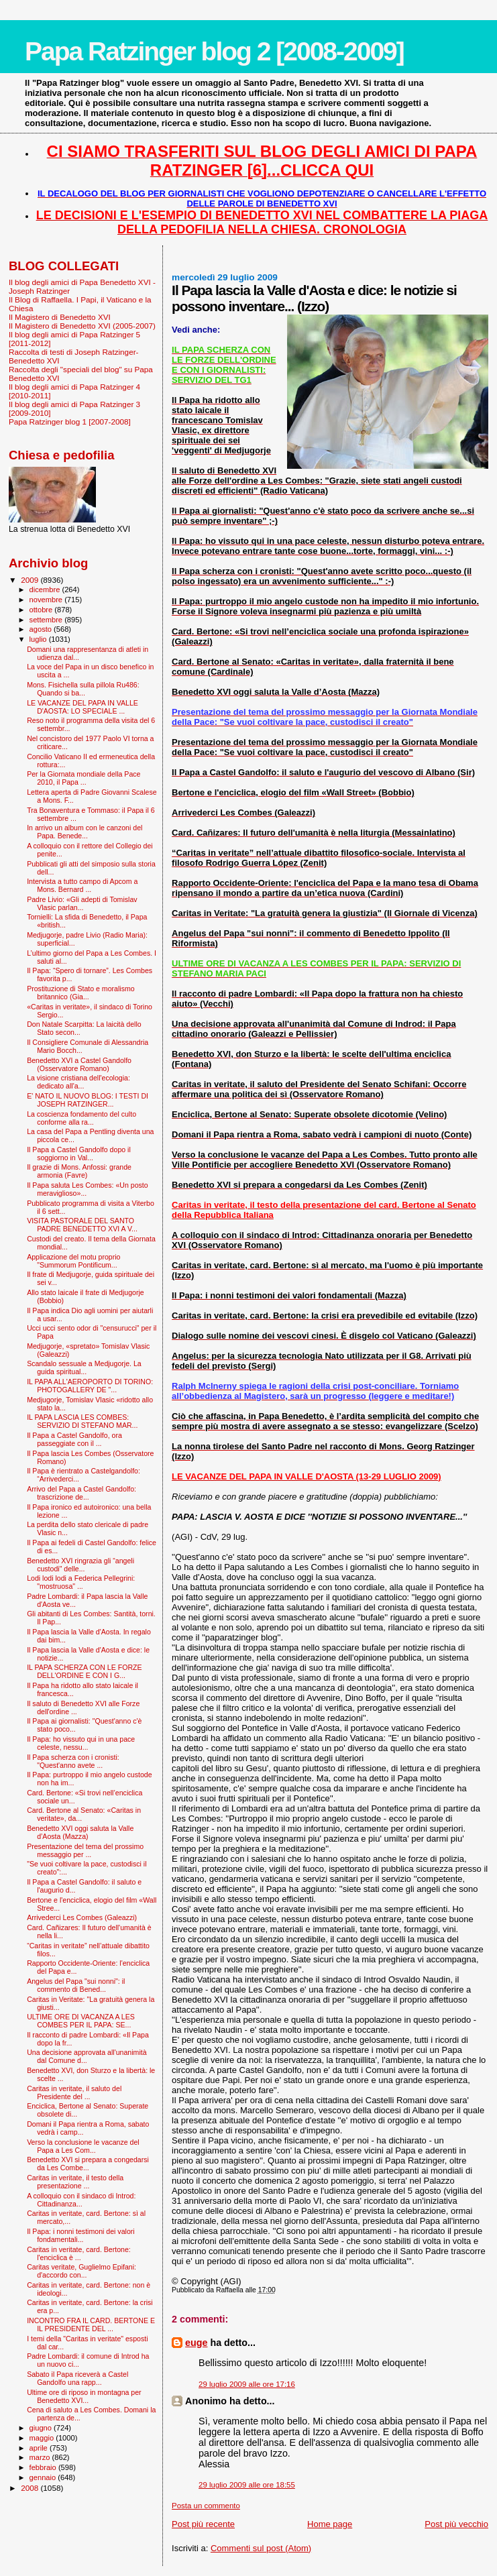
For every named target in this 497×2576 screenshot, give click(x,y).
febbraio (44, 2467)
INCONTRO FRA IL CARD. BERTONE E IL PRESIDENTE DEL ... (91, 2324)
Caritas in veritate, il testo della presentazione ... (75, 2182)
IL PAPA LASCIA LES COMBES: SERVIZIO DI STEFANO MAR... (82, 1421)
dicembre (46, 589)
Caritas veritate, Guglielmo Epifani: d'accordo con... (81, 2271)
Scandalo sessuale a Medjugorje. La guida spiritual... (84, 1367)
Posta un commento (206, 2506)
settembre (47, 620)
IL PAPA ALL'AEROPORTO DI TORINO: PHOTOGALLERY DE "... (90, 1386)
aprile (40, 2448)
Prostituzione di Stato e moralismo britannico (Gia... (81, 993)
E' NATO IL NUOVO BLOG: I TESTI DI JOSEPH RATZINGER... (87, 1100)
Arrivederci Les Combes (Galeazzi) (82, 1917)
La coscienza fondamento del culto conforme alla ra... (81, 1118)
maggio (43, 2438)
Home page (329, 2524)
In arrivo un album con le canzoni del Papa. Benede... (84, 832)
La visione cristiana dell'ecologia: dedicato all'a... (78, 1082)
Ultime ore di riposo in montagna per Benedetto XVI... (84, 2396)
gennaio (44, 2477)
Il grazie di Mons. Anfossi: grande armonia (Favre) (79, 1171)
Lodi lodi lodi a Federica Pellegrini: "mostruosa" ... (81, 1582)
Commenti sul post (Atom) (261, 2548)
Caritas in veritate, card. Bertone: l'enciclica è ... (79, 2253)
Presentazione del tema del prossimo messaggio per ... (85, 1850)
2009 (30, 579)
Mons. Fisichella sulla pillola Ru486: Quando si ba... (83, 689)
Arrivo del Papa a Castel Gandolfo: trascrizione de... (81, 1493)
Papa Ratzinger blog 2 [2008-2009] (214, 51)
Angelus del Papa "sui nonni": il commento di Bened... (76, 1985)
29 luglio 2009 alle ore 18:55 (247, 2485)
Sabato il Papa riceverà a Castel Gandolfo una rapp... (77, 2378)
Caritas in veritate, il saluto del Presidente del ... (74, 2092)
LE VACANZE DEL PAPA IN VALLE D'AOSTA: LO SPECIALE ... (82, 707)
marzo (41, 2457)
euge (196, 2342)
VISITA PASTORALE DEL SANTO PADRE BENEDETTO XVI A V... (82, 1225)
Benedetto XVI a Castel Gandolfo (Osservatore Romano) (79, 1064)
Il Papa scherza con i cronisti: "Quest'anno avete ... (73, 1761)
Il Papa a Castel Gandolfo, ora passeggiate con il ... (74, 1439)
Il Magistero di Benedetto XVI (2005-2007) (82, 325)
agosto (42, 629)
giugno (42, 2428)
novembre (47, 600)
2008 (30, 2487)
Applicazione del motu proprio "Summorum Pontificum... (73, 1261)
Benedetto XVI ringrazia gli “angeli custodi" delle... (80, 1565)
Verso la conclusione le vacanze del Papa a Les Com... (83, 2146)
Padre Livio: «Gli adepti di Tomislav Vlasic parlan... (82, 903)
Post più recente (203, 2524)
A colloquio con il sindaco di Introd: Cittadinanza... (81, 2200)
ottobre (42, 610)
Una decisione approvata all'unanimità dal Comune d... (86, 2056)
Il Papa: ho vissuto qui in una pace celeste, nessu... (81, 1743)
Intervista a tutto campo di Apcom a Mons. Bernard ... (82, 885)
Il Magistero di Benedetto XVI (60, 317)
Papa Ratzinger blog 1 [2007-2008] (70, 421)
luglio (39, 639)
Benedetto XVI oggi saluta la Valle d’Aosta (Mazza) (80, 1832)
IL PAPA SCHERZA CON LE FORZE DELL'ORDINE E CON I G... (84, 1671)
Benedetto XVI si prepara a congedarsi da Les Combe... (88, 2163)
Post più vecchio (456, 2524)
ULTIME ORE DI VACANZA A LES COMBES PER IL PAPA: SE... (81, 2021)
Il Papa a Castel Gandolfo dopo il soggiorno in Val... (79, 1153)
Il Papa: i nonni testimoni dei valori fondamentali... (81, 2235)
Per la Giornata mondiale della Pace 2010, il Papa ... (83, 778)
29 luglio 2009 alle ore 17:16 (247, 2384)
